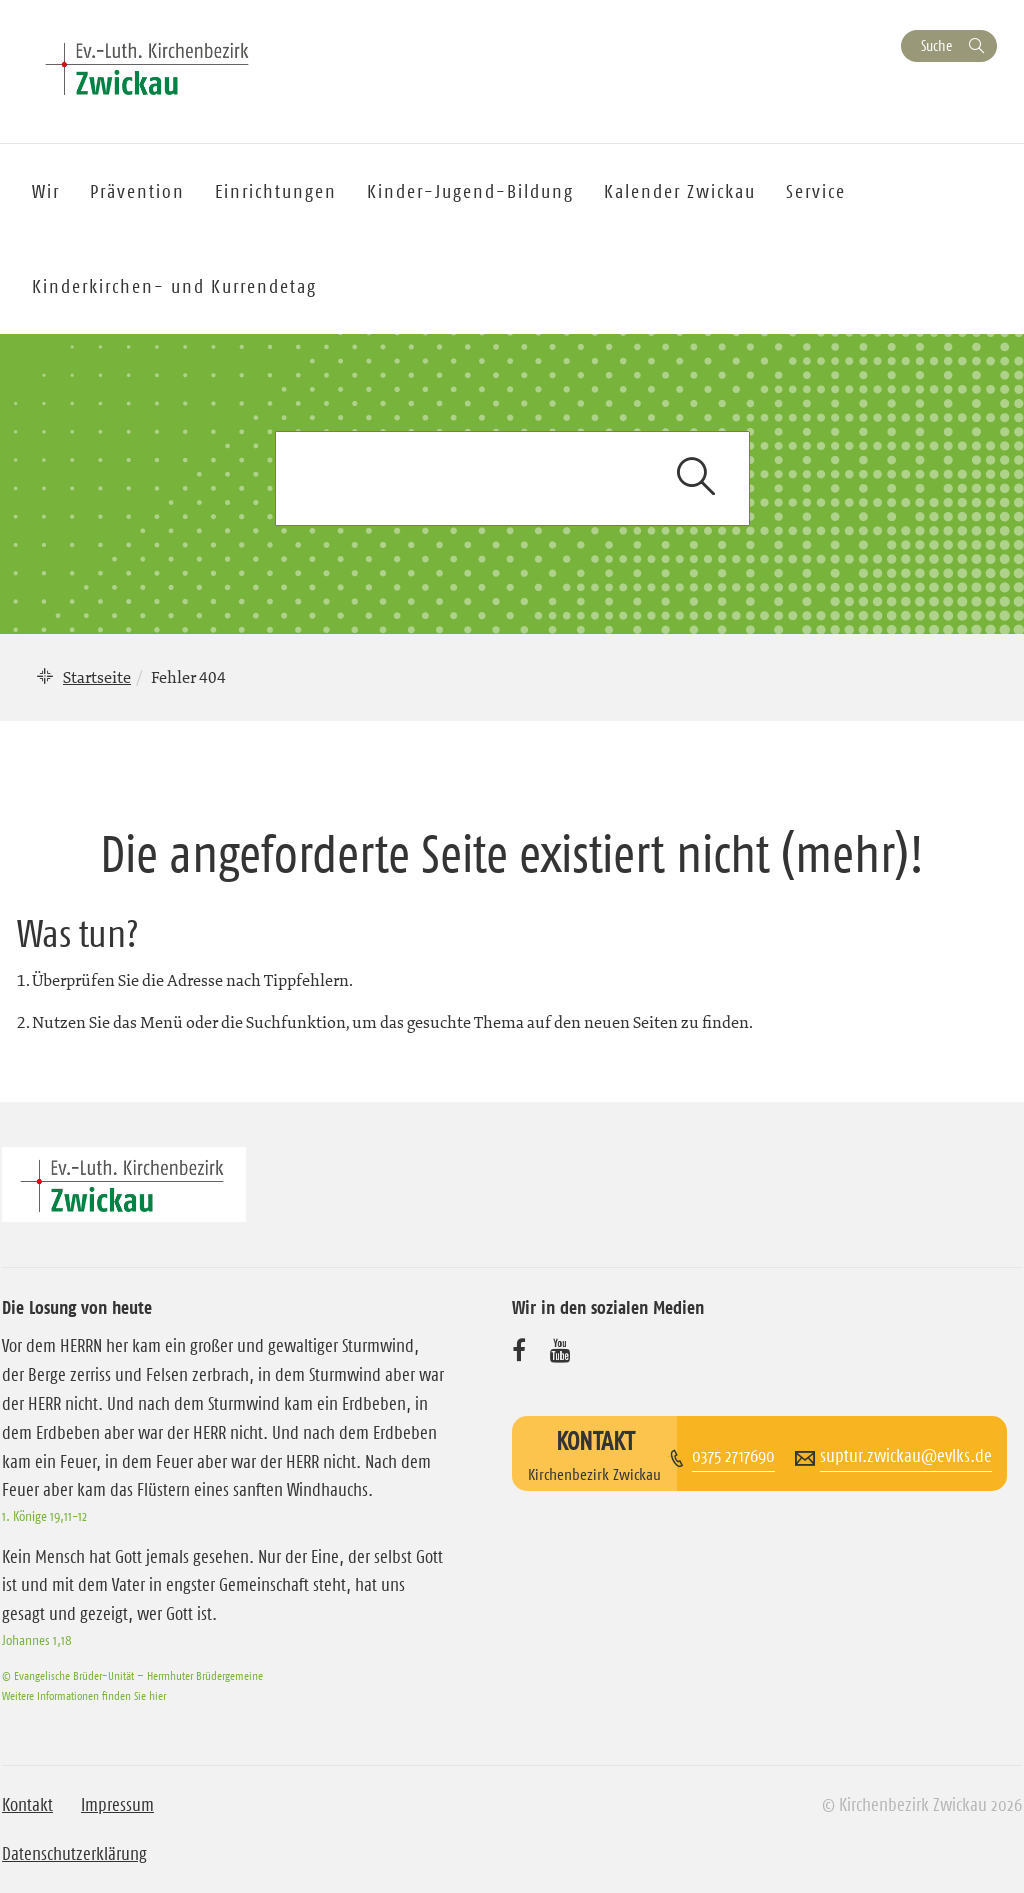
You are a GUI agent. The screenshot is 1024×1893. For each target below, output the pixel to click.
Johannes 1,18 (37, 1640)
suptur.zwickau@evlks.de (906, 1456)
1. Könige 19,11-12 (44, 1516)
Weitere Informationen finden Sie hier (84, 1695)
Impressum (117, 1805)
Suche (936, 45)
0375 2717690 (733, 1456)
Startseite (97, 677)
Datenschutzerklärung (74, 1854)
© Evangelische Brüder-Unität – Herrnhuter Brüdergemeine (132, 1675)
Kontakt (27, 1805)
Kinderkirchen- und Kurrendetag (174, 286)
